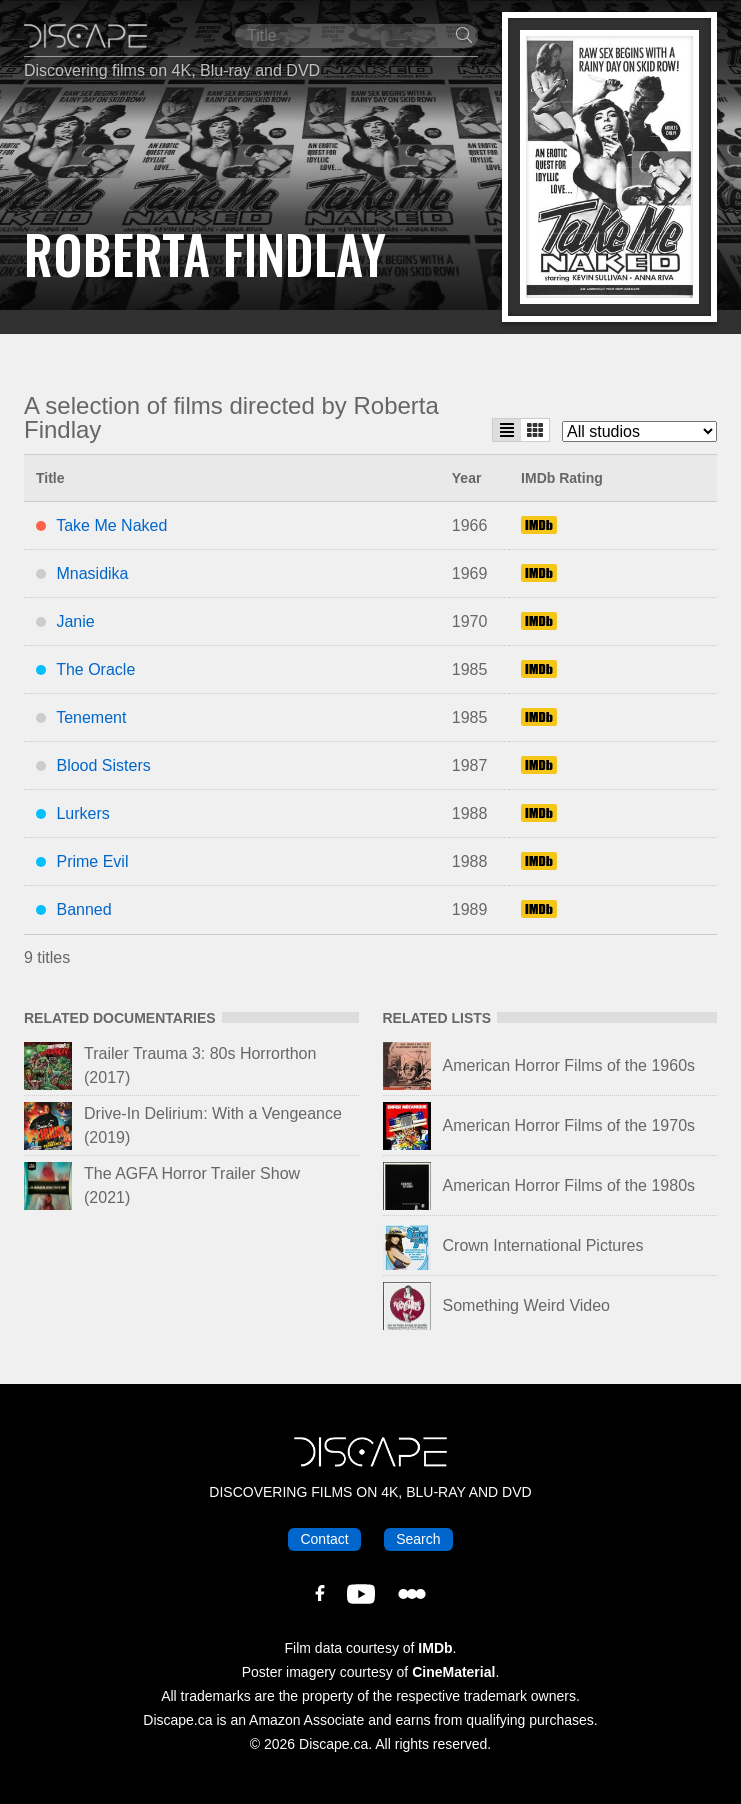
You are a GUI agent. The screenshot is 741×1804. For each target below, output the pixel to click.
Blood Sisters (103, 765)
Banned (83, 909)
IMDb (435, 1648)
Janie (75, 621)
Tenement (91, 717)
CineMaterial (453, 1672)
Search (418, 1539)
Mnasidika (92, 573)
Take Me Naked (111, 525)
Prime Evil (92, 861)
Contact (324, 1539)
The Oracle (95, 669)
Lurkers (82, 813)
